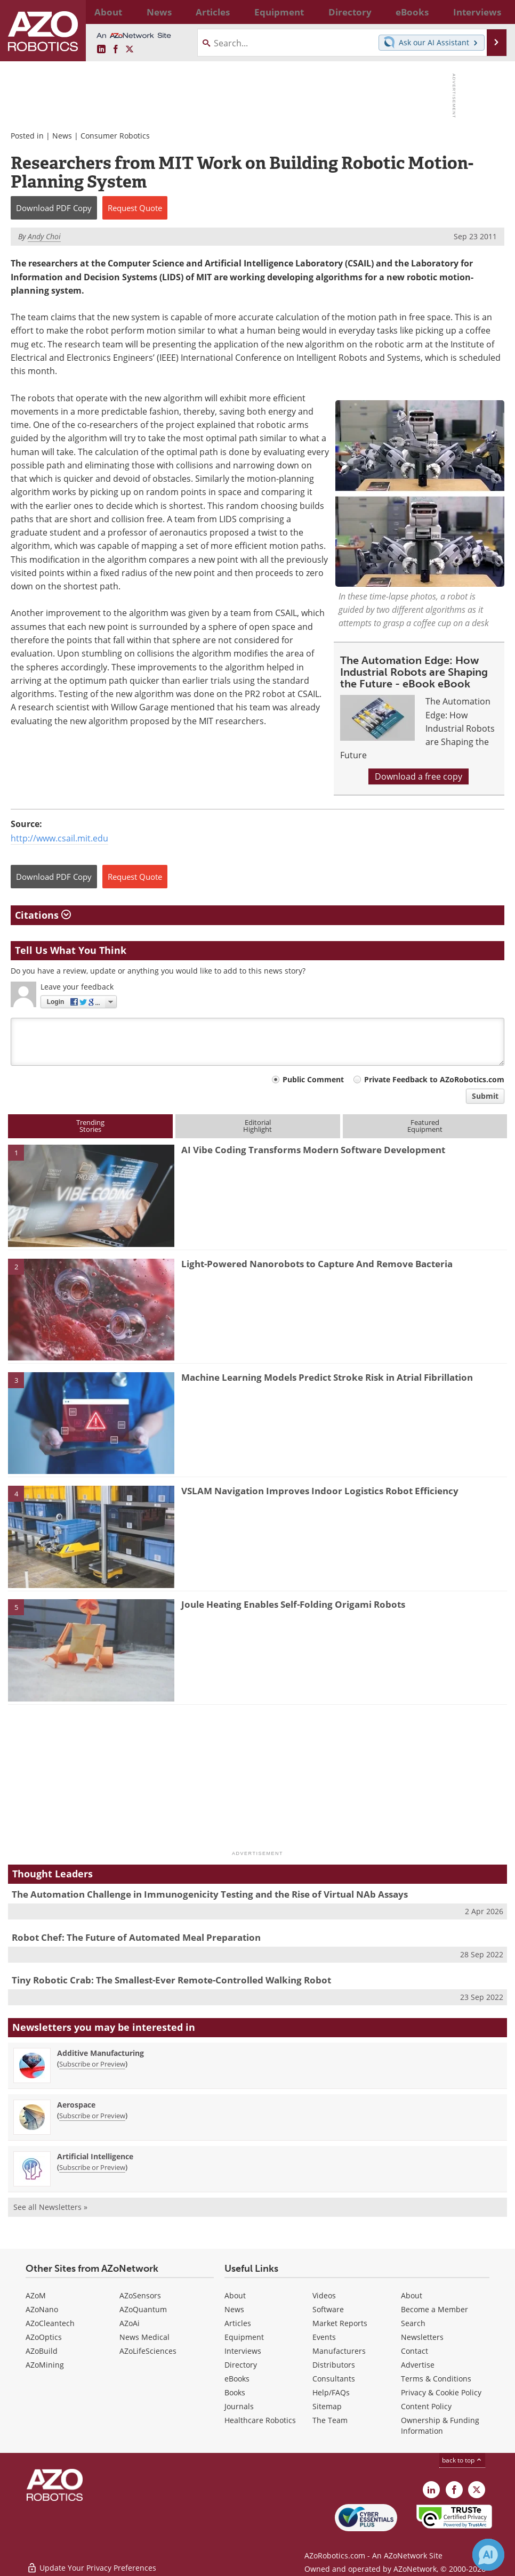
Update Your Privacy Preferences (91, 2562)
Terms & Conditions (436, 2379)
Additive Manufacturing (100, 2053)
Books (234, 2392)
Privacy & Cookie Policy (441, 2392)
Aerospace (76, 2105)
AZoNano (42, 2309)
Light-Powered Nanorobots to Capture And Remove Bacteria (317, 1264)
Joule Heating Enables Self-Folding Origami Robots (293, 1604)
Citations (43, 915)
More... (490, 11)
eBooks (237, 2379)
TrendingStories (90, 1125)
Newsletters (422, 2337)
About (235, 2295)
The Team (330, 2420)
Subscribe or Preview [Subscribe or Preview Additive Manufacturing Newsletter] (92, 2064)
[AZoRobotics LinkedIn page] (101, 49)
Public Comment (313, 1079)
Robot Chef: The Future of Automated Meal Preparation (136, 1937)
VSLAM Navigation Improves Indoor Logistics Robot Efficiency (319, 1491)
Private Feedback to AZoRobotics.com (434, 1079)
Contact (414, 2351)
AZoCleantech (50, 2323)
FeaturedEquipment (424, 1125)
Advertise (417, 2365)
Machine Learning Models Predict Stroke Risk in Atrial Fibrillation (327, 1377)
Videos (324, 2295)
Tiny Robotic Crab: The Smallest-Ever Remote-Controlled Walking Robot (171, 1980)
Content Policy (426, 2406)
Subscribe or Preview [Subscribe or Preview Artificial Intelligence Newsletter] (92, 2167)
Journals (239, 2406)
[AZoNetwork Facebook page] (115, 49)
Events (324, 2337)
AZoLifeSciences (147, 2351)
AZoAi (129, 2323)
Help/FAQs (331, 2392)
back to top (462, 2460)
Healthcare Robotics (260, 2420)
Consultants (333, 2379)
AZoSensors (140, 2295)
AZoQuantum (143, 2309)
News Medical (144, 2337)
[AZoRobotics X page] (129, 49)
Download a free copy (418, 776)
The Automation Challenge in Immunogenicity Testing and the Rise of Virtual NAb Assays (210, 1894)
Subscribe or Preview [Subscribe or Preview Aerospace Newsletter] (92, 2115)
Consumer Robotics (115, 136)
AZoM (36, 2295)
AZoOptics (44, 2337)
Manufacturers (339, 2351)
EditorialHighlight (257, 1125)
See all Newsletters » (50, 2207)
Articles (237, 2323)
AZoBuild (42, 2351)
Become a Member (434, 2309)
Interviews (242, 2351)
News (62, 136)
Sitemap (327, 2406)
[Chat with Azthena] (488, 2555)
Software (328, 2309)
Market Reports (339, 2323)
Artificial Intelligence (95, 2156)
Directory (240, 2365)
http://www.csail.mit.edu (59, 838)
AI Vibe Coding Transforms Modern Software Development (313, 1150)
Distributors (333, 2365)
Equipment (244, 2337)
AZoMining (45, 2365)
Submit (485, 1096)
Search (413, 2323)
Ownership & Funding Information (440, 2425)
